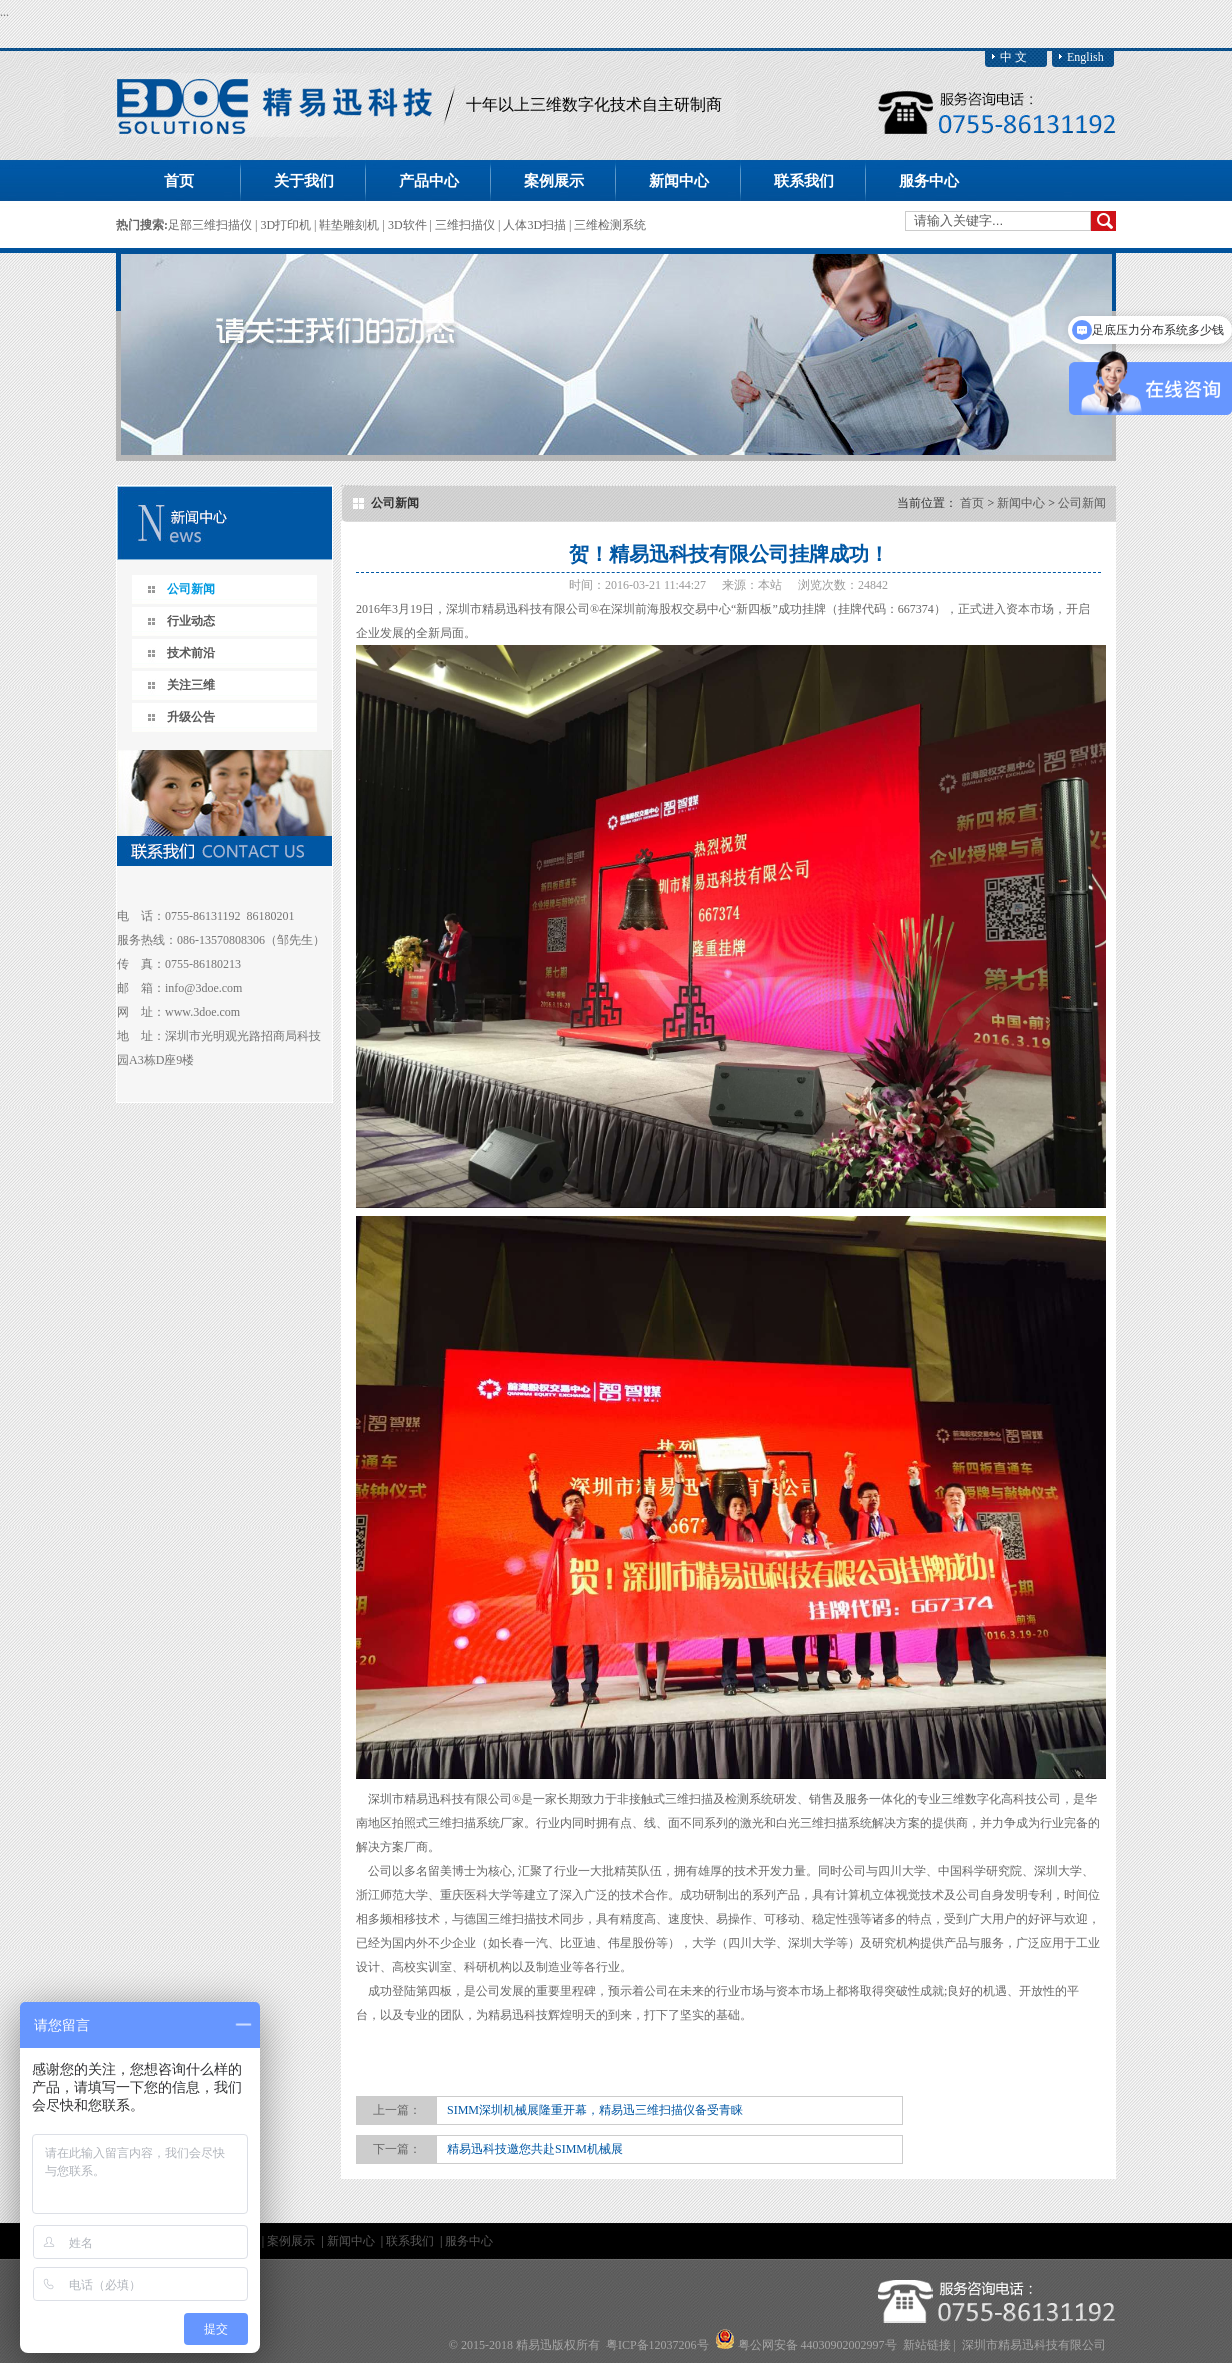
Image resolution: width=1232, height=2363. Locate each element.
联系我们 (411, 2241)
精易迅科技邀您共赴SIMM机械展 (535, 2149)
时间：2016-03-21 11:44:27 (637, 585)
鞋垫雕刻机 (350, 225)
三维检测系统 (610, 225)
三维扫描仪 (466, 225)
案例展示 (292, 2241)
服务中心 (469, 2241)
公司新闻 (191, 589)
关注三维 (191, 685)
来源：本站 (752, 585)
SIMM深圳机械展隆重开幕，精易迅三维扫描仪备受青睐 (595, 2110)
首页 (179, 181)
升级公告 (191, 717)
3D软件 (409, 225)
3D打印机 (287, 225)
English (1085, 57)
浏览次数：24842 (843, 585)
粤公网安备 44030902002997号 (817, 2345)
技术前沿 (191, 653)
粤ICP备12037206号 (657, 2345)
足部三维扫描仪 (211, 225)
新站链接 (927, 2345)
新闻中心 (1021, 503)
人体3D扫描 (536, 225)
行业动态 (191, 621)
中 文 (1013, 57)
